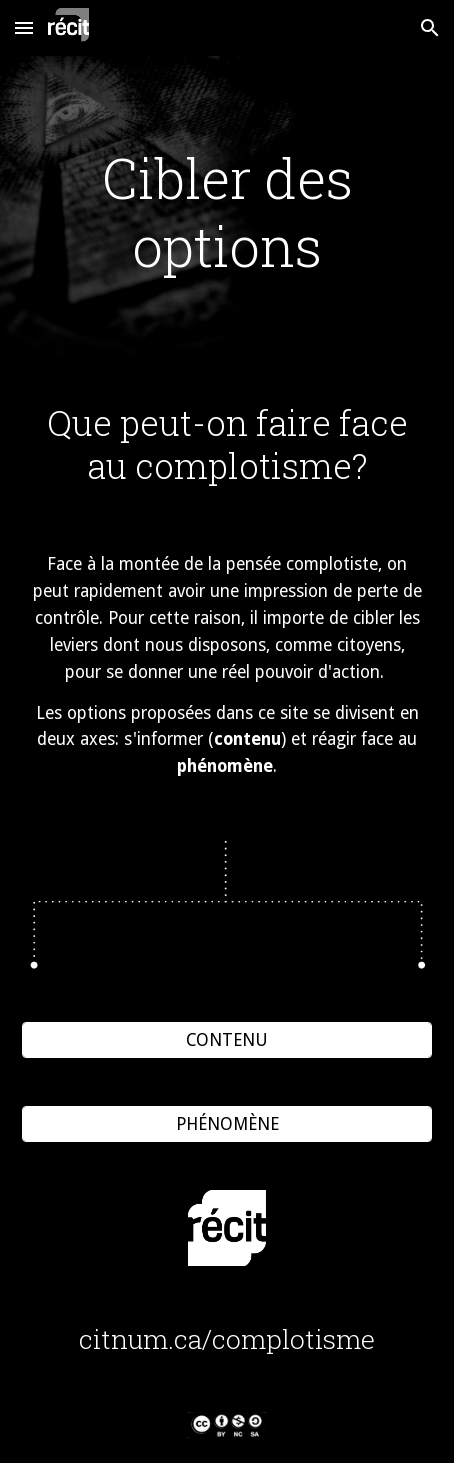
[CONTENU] (227, 1040)
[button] (24, 27)
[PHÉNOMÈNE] (227, 1124)
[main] (227, 212)
